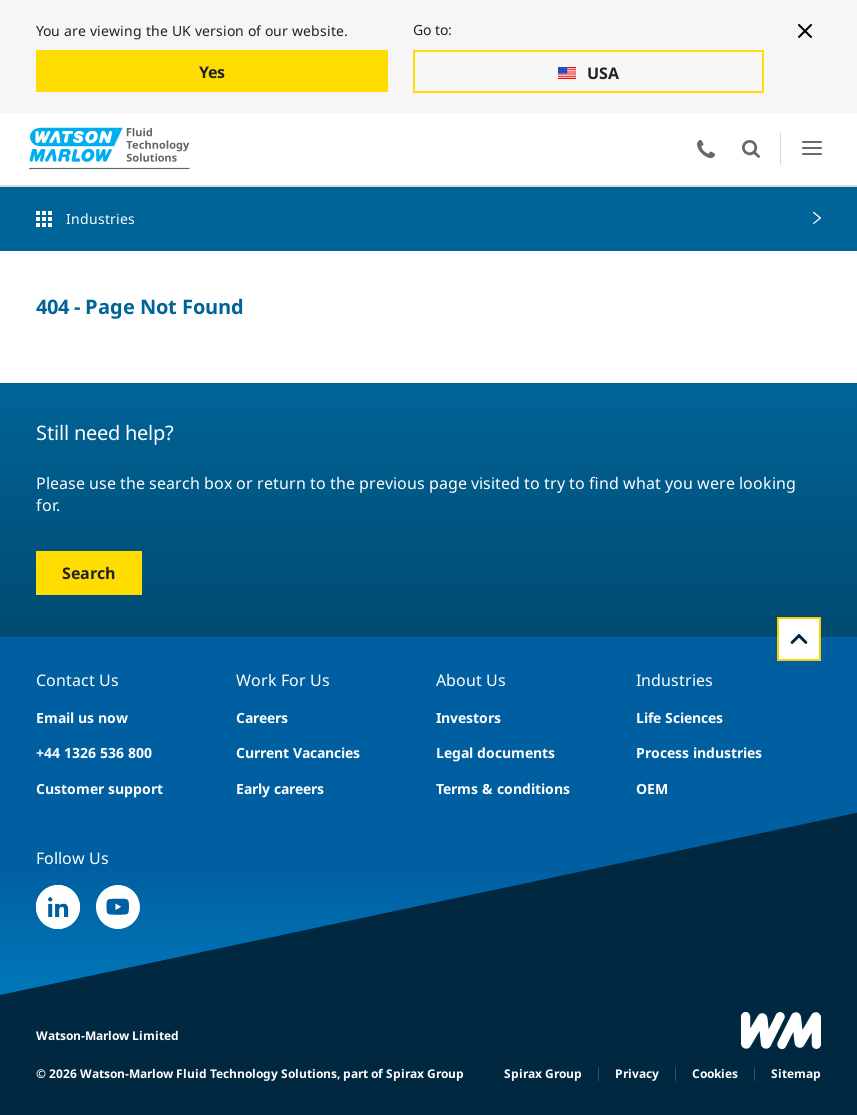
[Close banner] (805, 31)
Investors (468, 717)
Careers (262, 717)
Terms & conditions (503, 788)
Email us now (82, 717)
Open (751, 149)
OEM (652, 788)
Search (89, 573)
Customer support (99, 788)
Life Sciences (679, 717)
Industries (100, 218)
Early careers (280, 788)
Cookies (715, 1073)
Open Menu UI (811, 148)
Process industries (699, 752)
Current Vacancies (298, 752)
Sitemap (796, 1073)
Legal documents (495, 752)
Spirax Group (543, 1073)
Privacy (637, 1073)
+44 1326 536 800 (94, 752)
